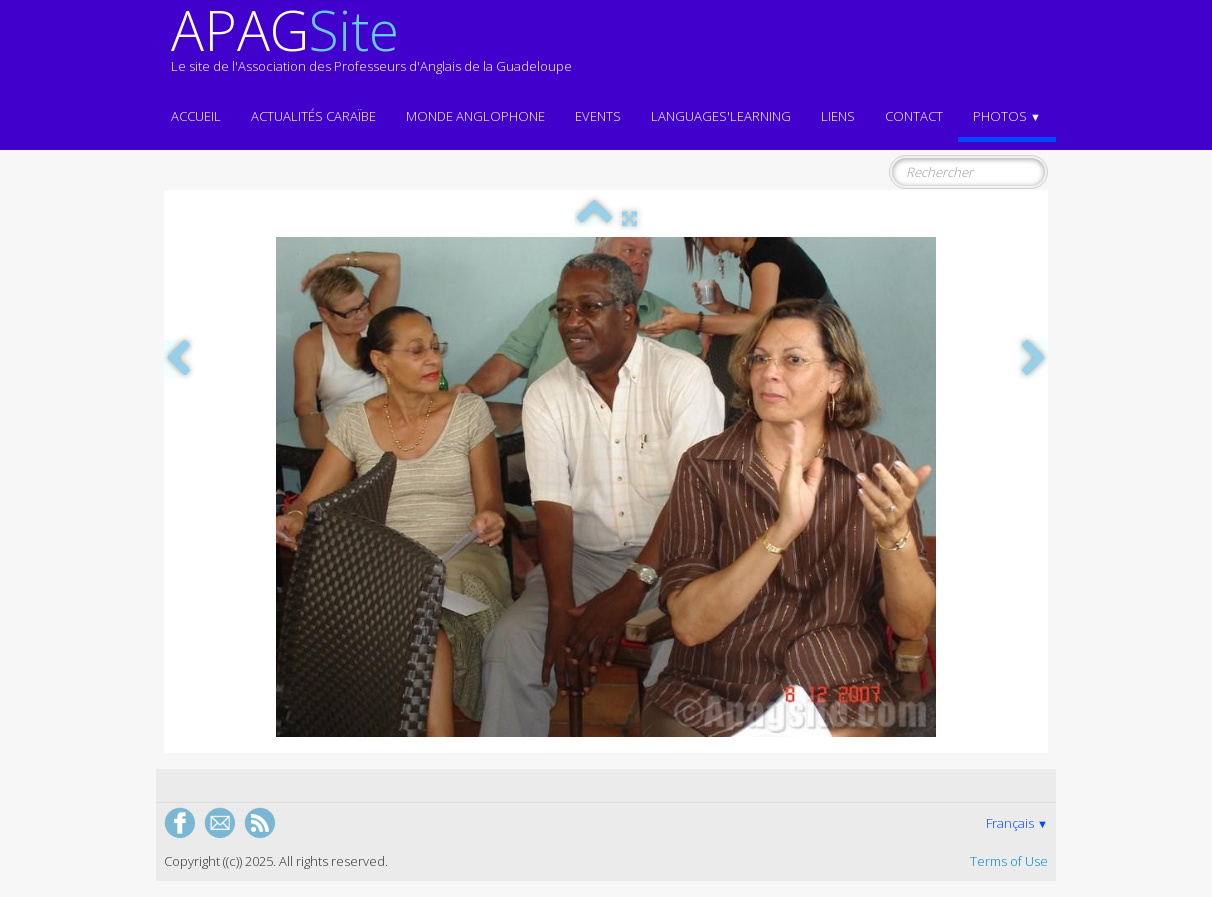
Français (1017, 823)
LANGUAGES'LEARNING (721, 116)
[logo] (371, 48)
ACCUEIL (196, 116)
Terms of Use (1009, 861)
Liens (838, 116)
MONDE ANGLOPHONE (475, 116)
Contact (914, 116)
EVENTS (598, 116)
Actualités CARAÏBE (313, 116)
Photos (1007, 116)
